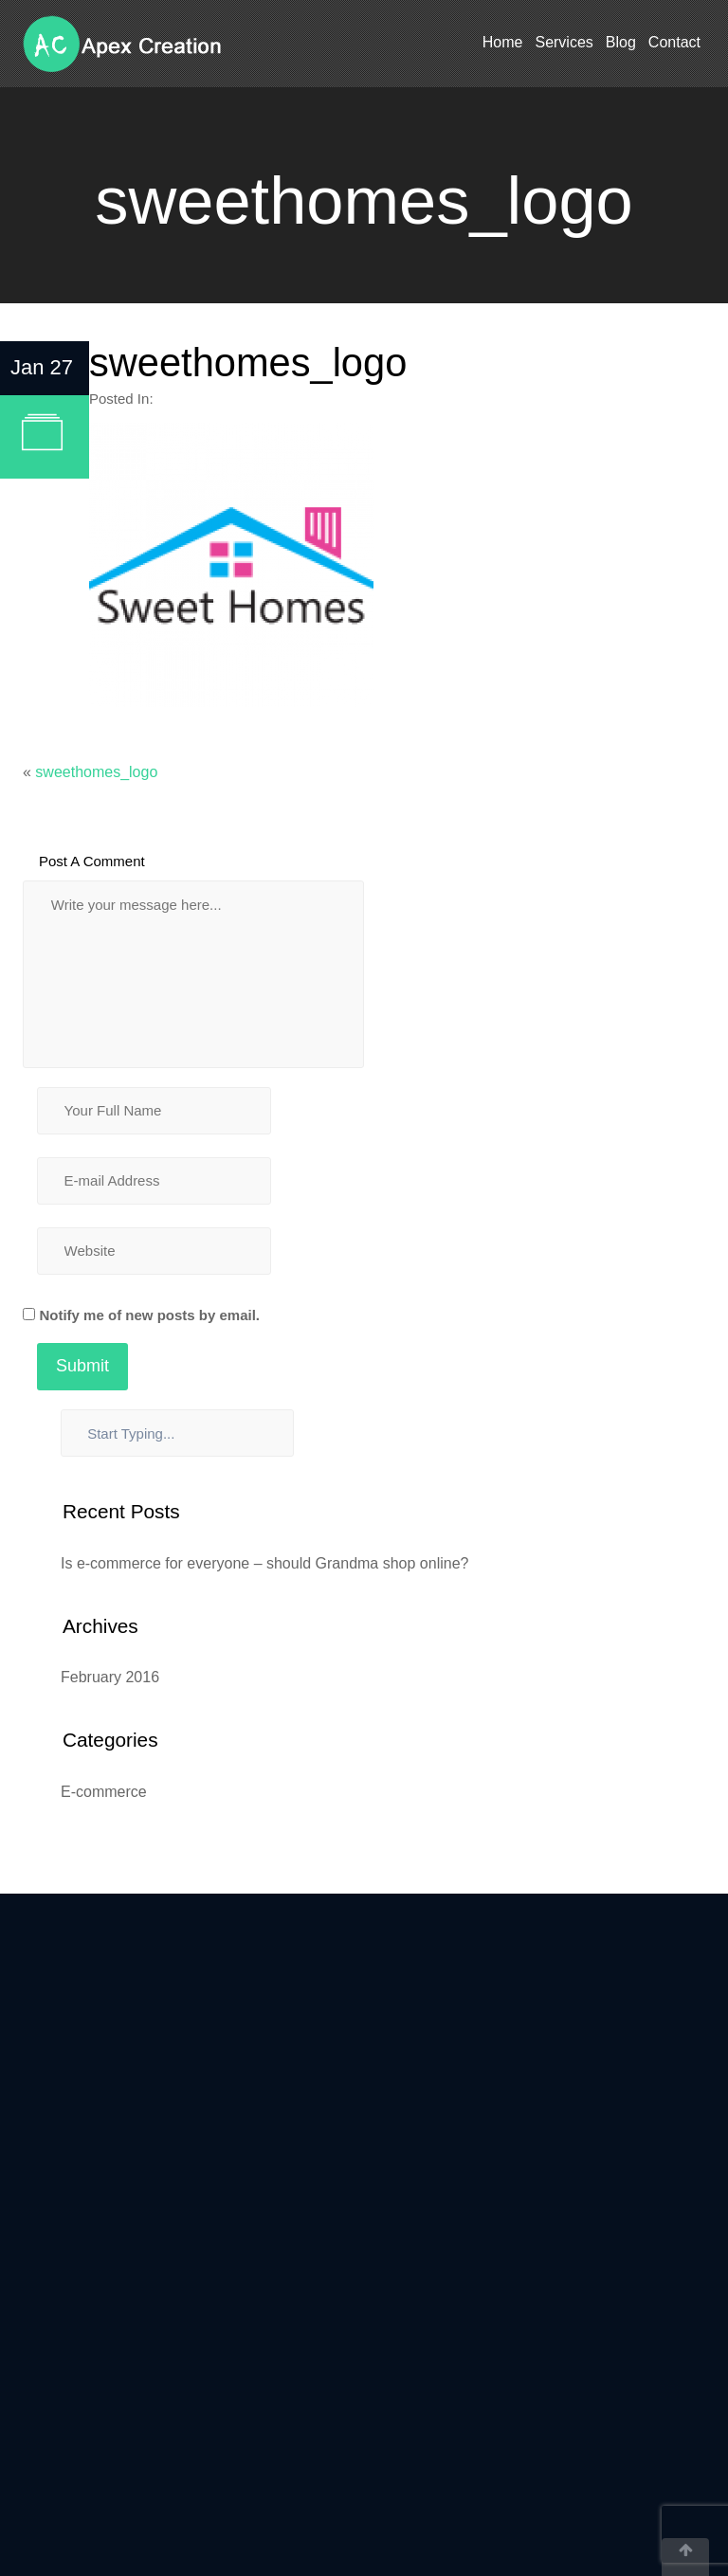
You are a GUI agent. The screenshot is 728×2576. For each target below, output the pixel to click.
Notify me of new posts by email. (149, 1315)
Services (563, 42)
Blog (621, 42)
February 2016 (110, 1677)
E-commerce (104, 1792)
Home (502, 42)
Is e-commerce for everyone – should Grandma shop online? (264, 1563)
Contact (674, 42)
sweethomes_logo (96, 772)
